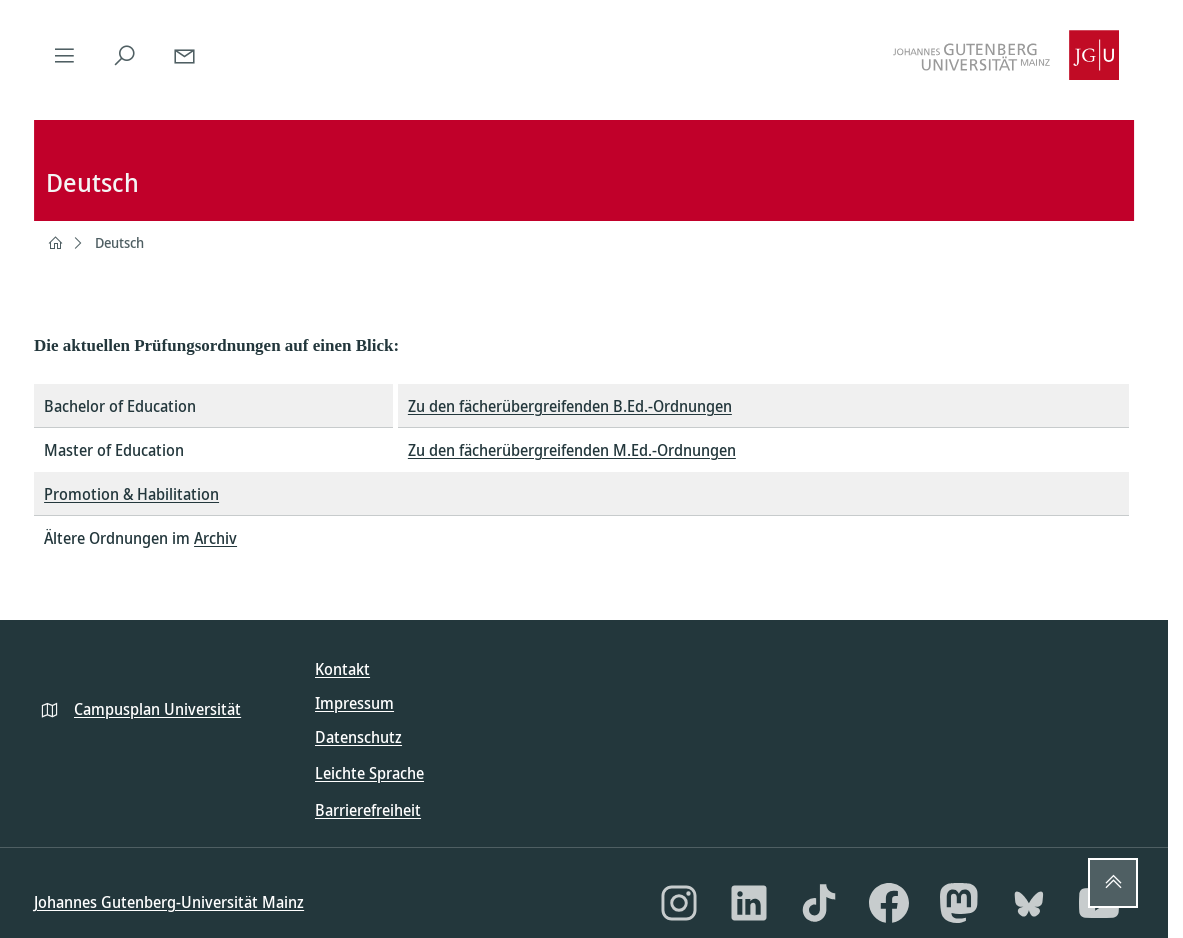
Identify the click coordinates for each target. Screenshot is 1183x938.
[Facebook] (889, 903)
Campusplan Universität (157, 709)
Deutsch (119, 242)
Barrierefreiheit (368, 810)
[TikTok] (819, 903)
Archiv (215, 538)
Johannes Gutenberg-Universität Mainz (169, 902)
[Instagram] (679, 903)
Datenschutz (358, 737)
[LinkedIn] (749, 903)
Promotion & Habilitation (131, 494)
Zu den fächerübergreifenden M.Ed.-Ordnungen (572, 450)
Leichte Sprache (369, 773)
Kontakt (342, 669)
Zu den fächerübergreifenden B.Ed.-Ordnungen (570, 406)
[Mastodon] (959, 903)
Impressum (354, 703)
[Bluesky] (1029, 903)
